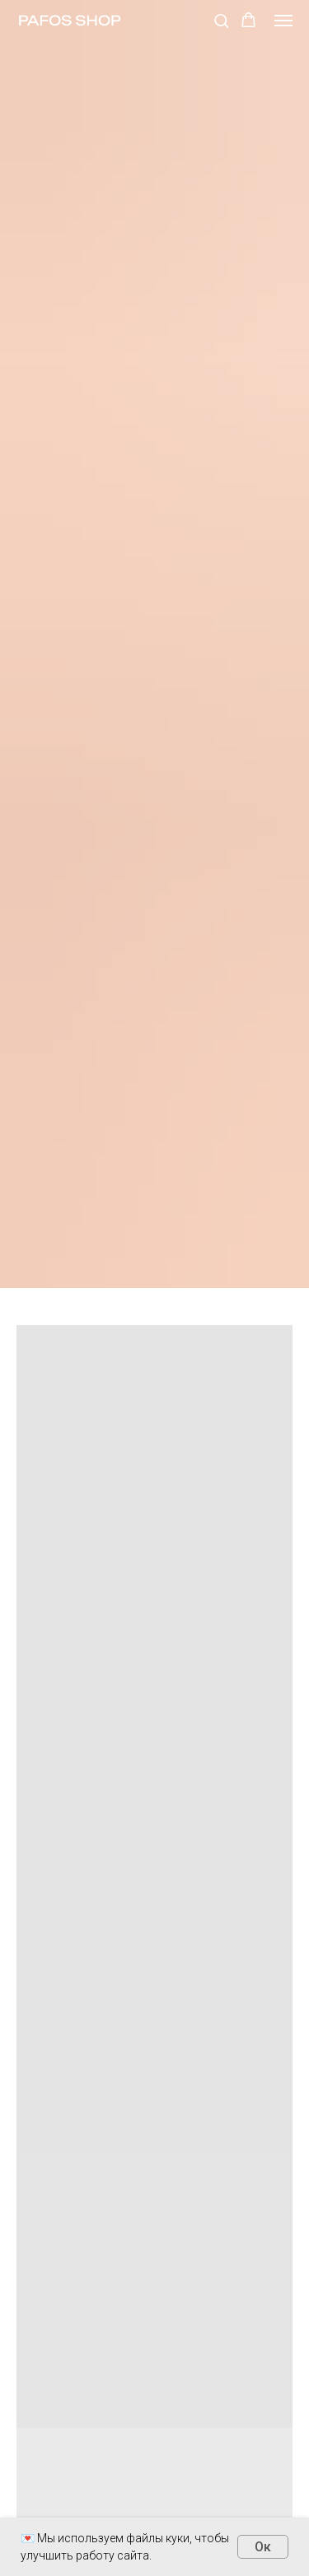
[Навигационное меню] (283, 20)
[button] (221, 20)
